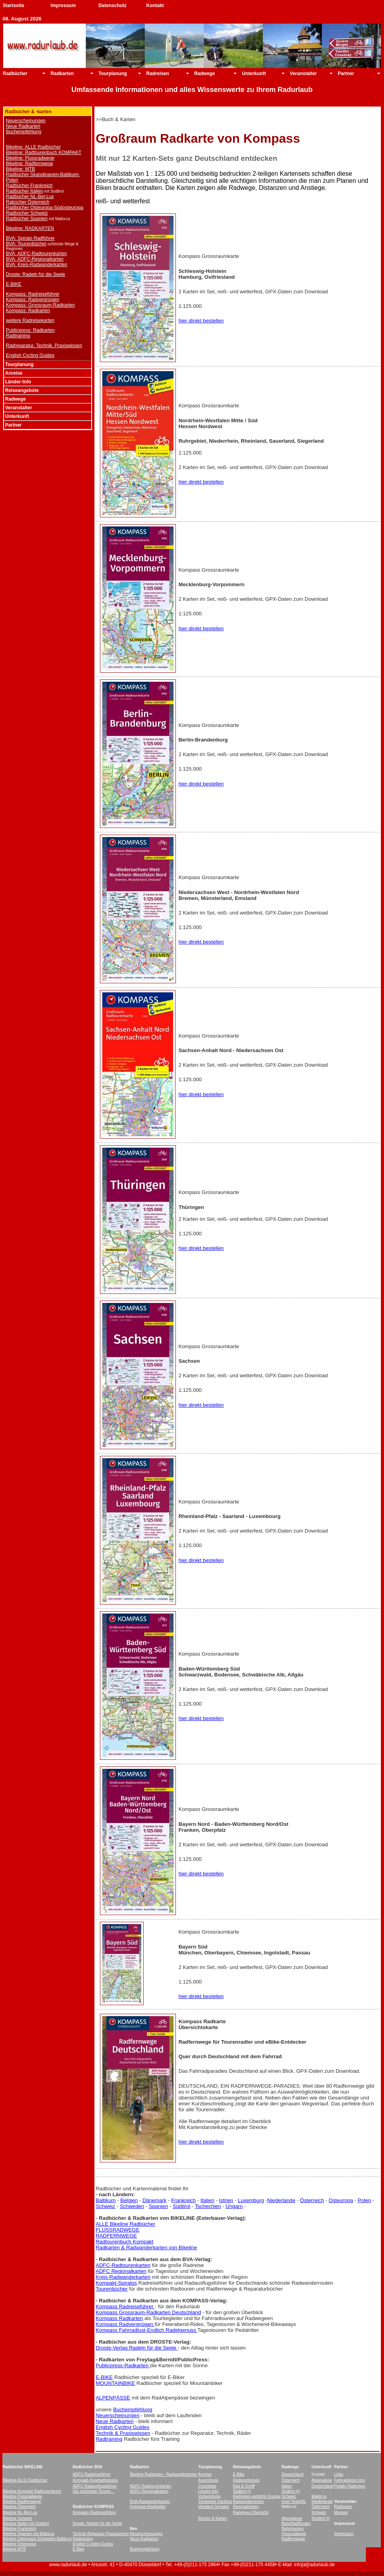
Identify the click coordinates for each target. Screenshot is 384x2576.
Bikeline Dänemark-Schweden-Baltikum (37, 2539)
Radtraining (18, 336)
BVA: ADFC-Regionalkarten (35, 259)
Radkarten (62, 73)
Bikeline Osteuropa (19, 2544)
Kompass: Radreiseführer (32, 294)
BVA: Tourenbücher (26, 244)
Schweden (132, 2206)
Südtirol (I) (242, 2491)
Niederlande (281, 2200)
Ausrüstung (208, 2480)
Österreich (312, 2200)
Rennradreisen (246, 2506)
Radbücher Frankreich (29, 185)
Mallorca (319, 2496)
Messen (341, 2512)
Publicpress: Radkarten (30, 330)
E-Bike (238, 2474)
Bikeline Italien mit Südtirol (26, 2523)
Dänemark (154, 2200)
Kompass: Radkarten (28, 310)
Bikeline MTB (14, 2549)
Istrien (226, 2200)
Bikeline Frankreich (19, 2528)
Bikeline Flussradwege (22, 2496)
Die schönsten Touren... (93, 2491)
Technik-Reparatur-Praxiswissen (101, 2534)
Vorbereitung (209, 2496)
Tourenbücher (111, 2289)
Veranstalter (303, 73)
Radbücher (15, 73)
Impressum (63, 5)
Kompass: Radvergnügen (32, 299)
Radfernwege (293, 2539)
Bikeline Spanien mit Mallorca (28, 2534)
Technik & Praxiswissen (123, 2433)
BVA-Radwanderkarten (150, 2501)
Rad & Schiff (244, 2486)
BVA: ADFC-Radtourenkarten (36, 253)
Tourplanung (112, 73)
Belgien (129, 2200)
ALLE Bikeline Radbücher (125, 2224)
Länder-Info (208, 2491)
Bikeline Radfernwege (22, 2501)
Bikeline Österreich (19, 2506)
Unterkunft (254, 73)
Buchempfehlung (23, 131)
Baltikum (106, 2200)
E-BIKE (13, 284)
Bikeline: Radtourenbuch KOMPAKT (43, 152)
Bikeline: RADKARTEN (30, 228)
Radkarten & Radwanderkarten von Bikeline (146, 2247)
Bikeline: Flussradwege (30, 158)
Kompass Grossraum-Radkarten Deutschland (148, 2312)
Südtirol (181, 2206)
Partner (346, 73)
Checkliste (207, 2486)
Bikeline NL (13, 2512)
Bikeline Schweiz (17, 2518)
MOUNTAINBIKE (115, 2383)
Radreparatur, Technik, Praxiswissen (44, 345)
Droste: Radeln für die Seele (35, 274)
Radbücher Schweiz (27, 213)
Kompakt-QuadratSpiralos (95, 2480)
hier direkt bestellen (201, 321)
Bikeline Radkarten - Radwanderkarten (164, 2474)
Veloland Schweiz (213, 2506)
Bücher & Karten (212, 2518)
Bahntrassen (293, 2528)
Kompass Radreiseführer (125, 2306)
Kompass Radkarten (119, 2318)
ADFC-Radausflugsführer (95, 2486)
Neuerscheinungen (26, 120)
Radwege (204, 73)
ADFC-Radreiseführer (92, 2474)
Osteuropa (341, 2200)
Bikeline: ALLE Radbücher (33, 147)
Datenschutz (112, 5)
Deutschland (293, 2474)
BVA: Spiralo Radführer (30, 238)
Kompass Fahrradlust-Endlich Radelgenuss (147, 2330)
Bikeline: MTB (20, 169)
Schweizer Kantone (215, 2501)
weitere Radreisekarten (30, 320)
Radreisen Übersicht (251, 2512)
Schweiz (105, 2206)
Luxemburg (251, 2200)
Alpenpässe (322, 2480)
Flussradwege (294, 2534)
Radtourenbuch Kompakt (124, 2242)
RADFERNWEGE (116, 2236)
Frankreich (183, 2200)
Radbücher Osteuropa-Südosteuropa (44, 207)
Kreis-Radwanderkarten (123, 2277)
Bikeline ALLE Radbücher (25, 2480)
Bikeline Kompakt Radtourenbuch (32, 2491)
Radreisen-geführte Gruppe (257, 2496)
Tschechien (208, 2206)
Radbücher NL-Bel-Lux (30, 196)
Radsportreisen (246, 2480)
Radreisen (157, 73)
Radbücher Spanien (27, 218)
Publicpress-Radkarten (123, 2365)
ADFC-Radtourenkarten (123, 2265)
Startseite (13, 5)
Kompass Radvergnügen (125, 2324)
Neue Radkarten (23, 126)
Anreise (205, 2474)
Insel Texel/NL (294, 2501)
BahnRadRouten (296, 2523)
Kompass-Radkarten (148, 2506)
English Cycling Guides (30, 355)
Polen (364, 2200)
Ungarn (234, 2206)
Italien (207, 2200)
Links (338, 2474)
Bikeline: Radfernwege (29, 163)
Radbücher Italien (24, 191)
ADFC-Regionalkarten (149, 2491)
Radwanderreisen (248, 2501)
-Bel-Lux (30, 2512)
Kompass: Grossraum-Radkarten (40, 305)
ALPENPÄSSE (113, 2398)
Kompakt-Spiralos (116, 2283)
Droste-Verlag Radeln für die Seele (137, 2348)
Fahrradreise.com (349, 2480)
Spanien (158, 2206)
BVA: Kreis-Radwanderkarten (36, 264)
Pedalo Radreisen (350, 2486)
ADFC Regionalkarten (121, 2271)
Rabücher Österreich (28, 202)
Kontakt (155, 5)
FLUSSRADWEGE (117, 2230)
